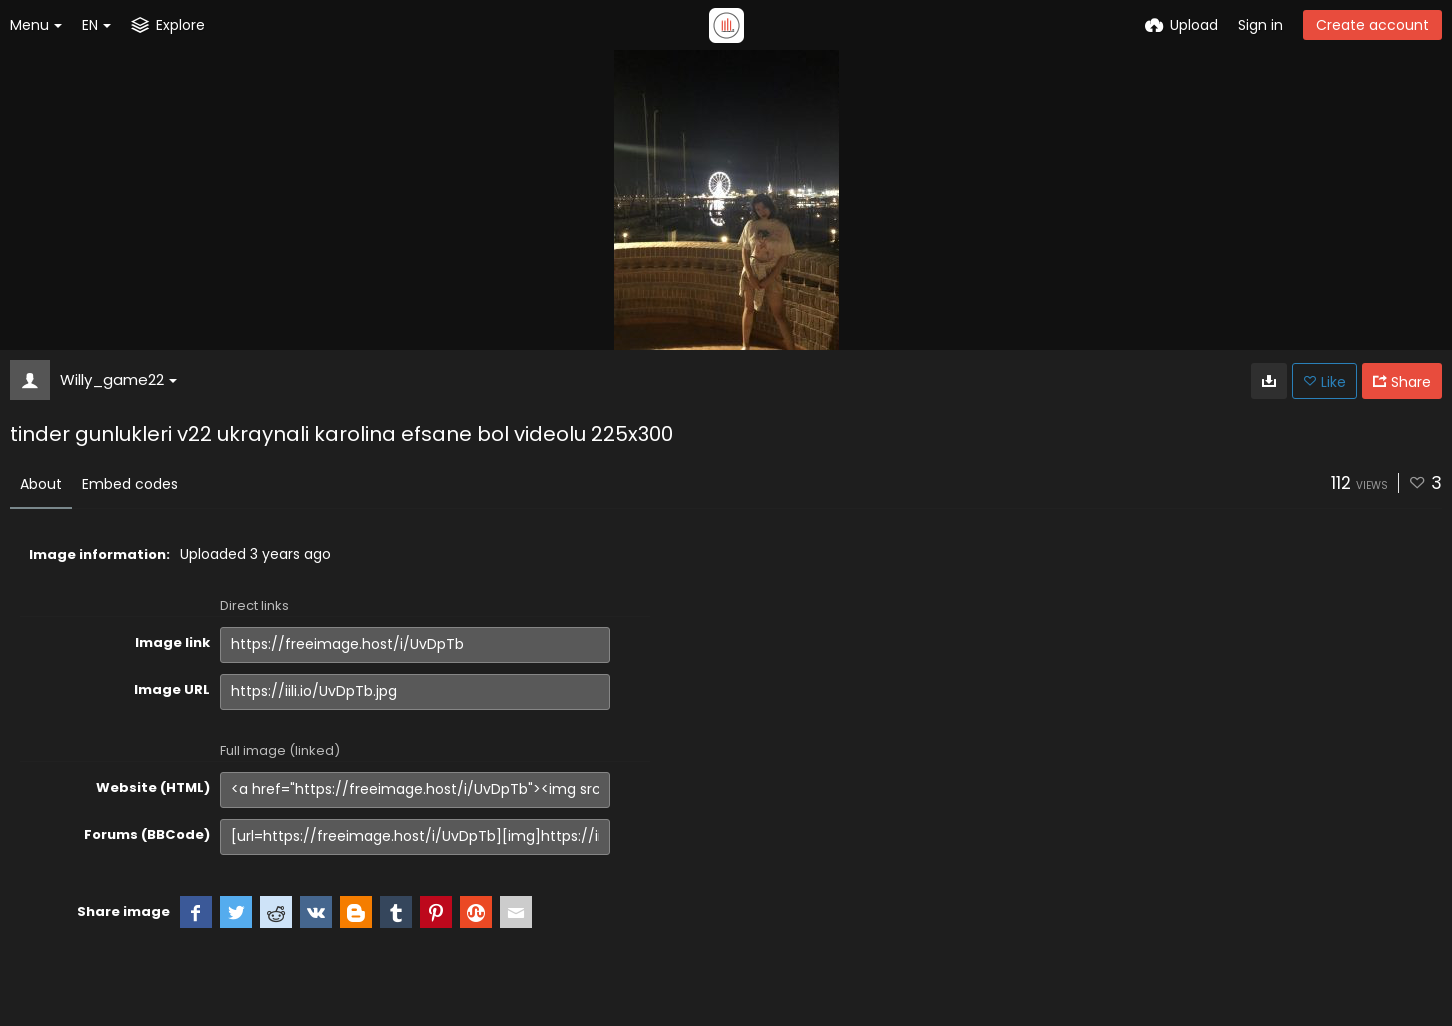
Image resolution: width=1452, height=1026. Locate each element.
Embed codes (130, 484)
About (41, 484)
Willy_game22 (118, 379)
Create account (1372, 25)
